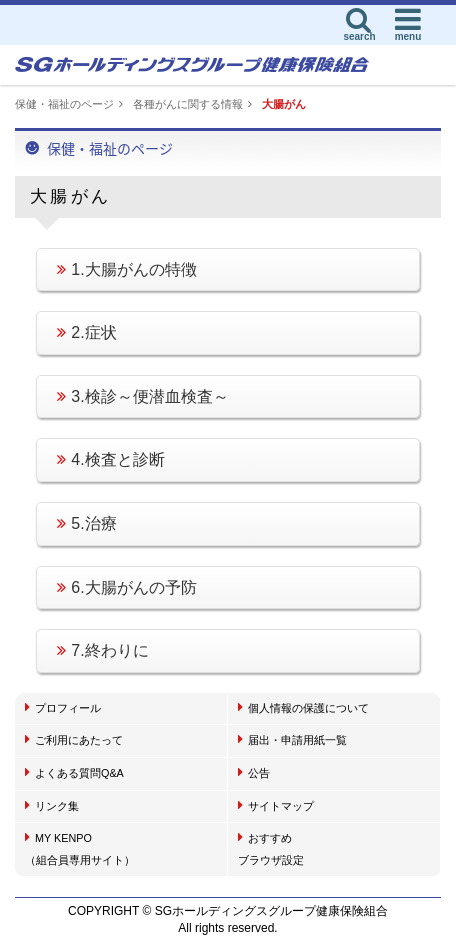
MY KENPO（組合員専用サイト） (80, 848)
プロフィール (63, 707)
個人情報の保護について (303, 707)
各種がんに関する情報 (188, 104)
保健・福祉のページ (64, 104)
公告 (254, 772)
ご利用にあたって (74, 739)
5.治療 (86, 523)
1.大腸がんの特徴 (126, 269)
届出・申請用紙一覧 (292, 739)
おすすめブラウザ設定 (271, 848)
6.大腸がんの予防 (126, 587)
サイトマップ (276, 805)
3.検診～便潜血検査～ (142, 396)
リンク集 (52, 805)
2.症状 (86, 332)
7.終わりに (102, 650)
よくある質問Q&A (74, 772)
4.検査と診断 (110, 459)
